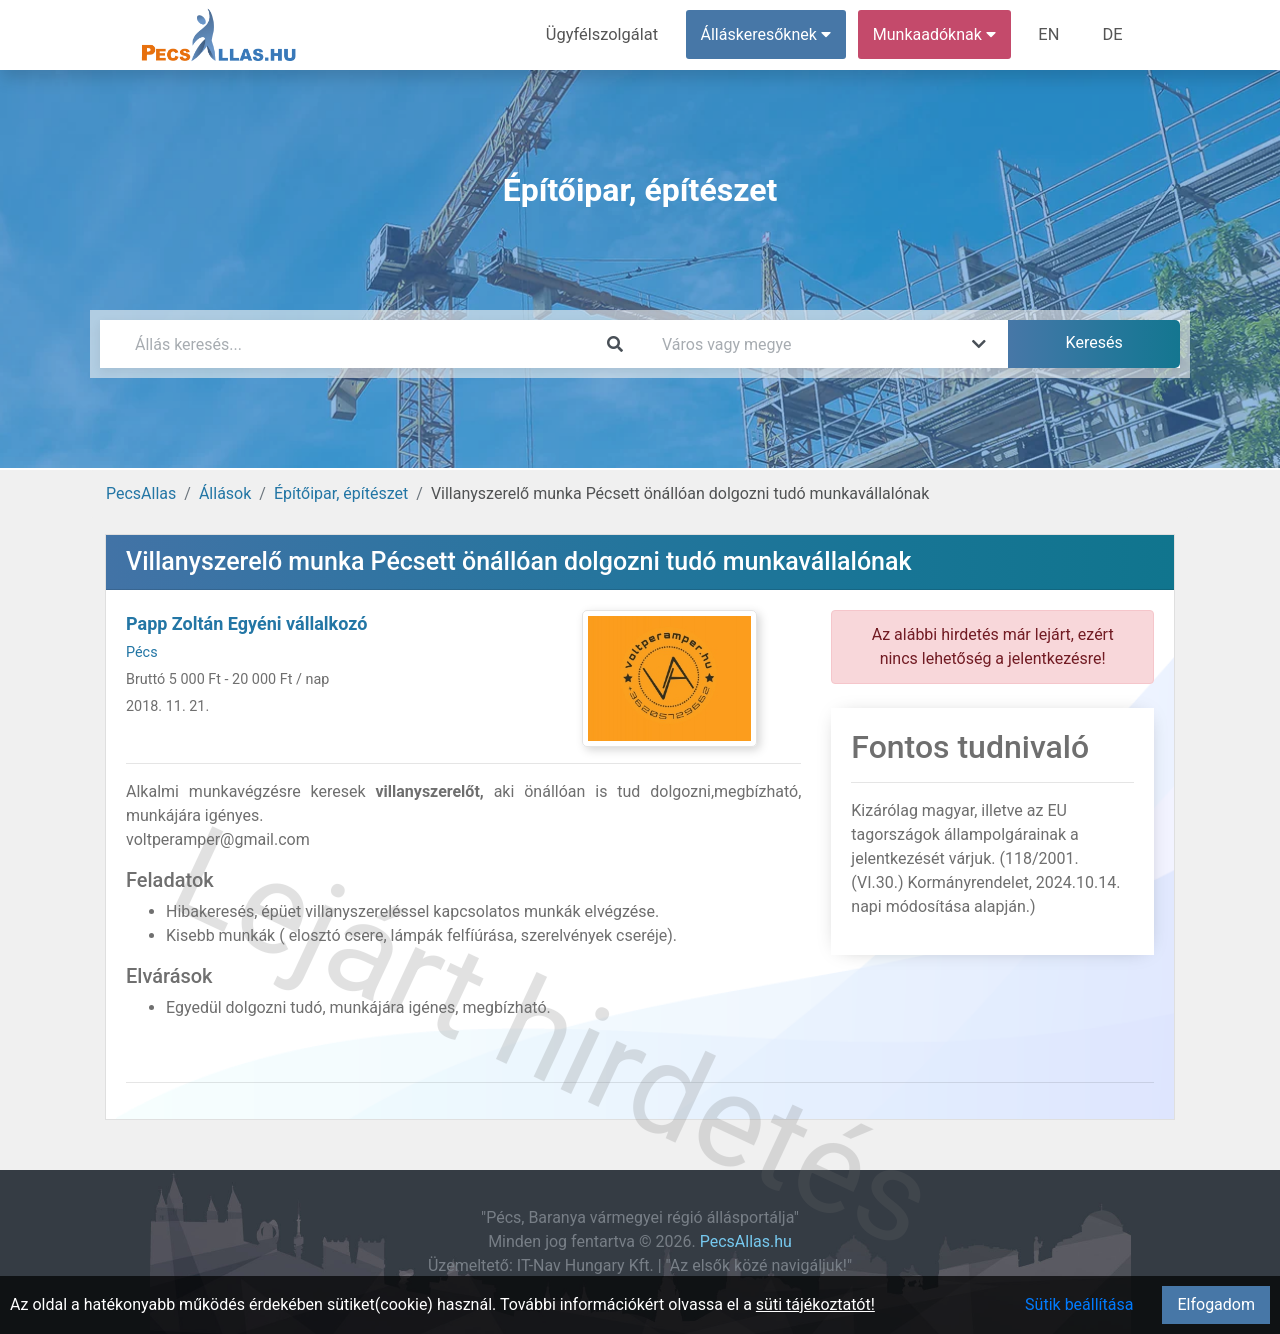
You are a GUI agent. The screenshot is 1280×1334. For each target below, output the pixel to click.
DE (1113, 34)
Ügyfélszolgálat (606, 34)
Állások (225, 493)
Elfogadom (1216, 1304)
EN (1051, 34)
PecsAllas (141, 493)
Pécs (142, 652)
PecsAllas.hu (746, 1241)
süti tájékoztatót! (815, 1304)
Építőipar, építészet (341, 493)
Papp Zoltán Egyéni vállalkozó (246, 623)
